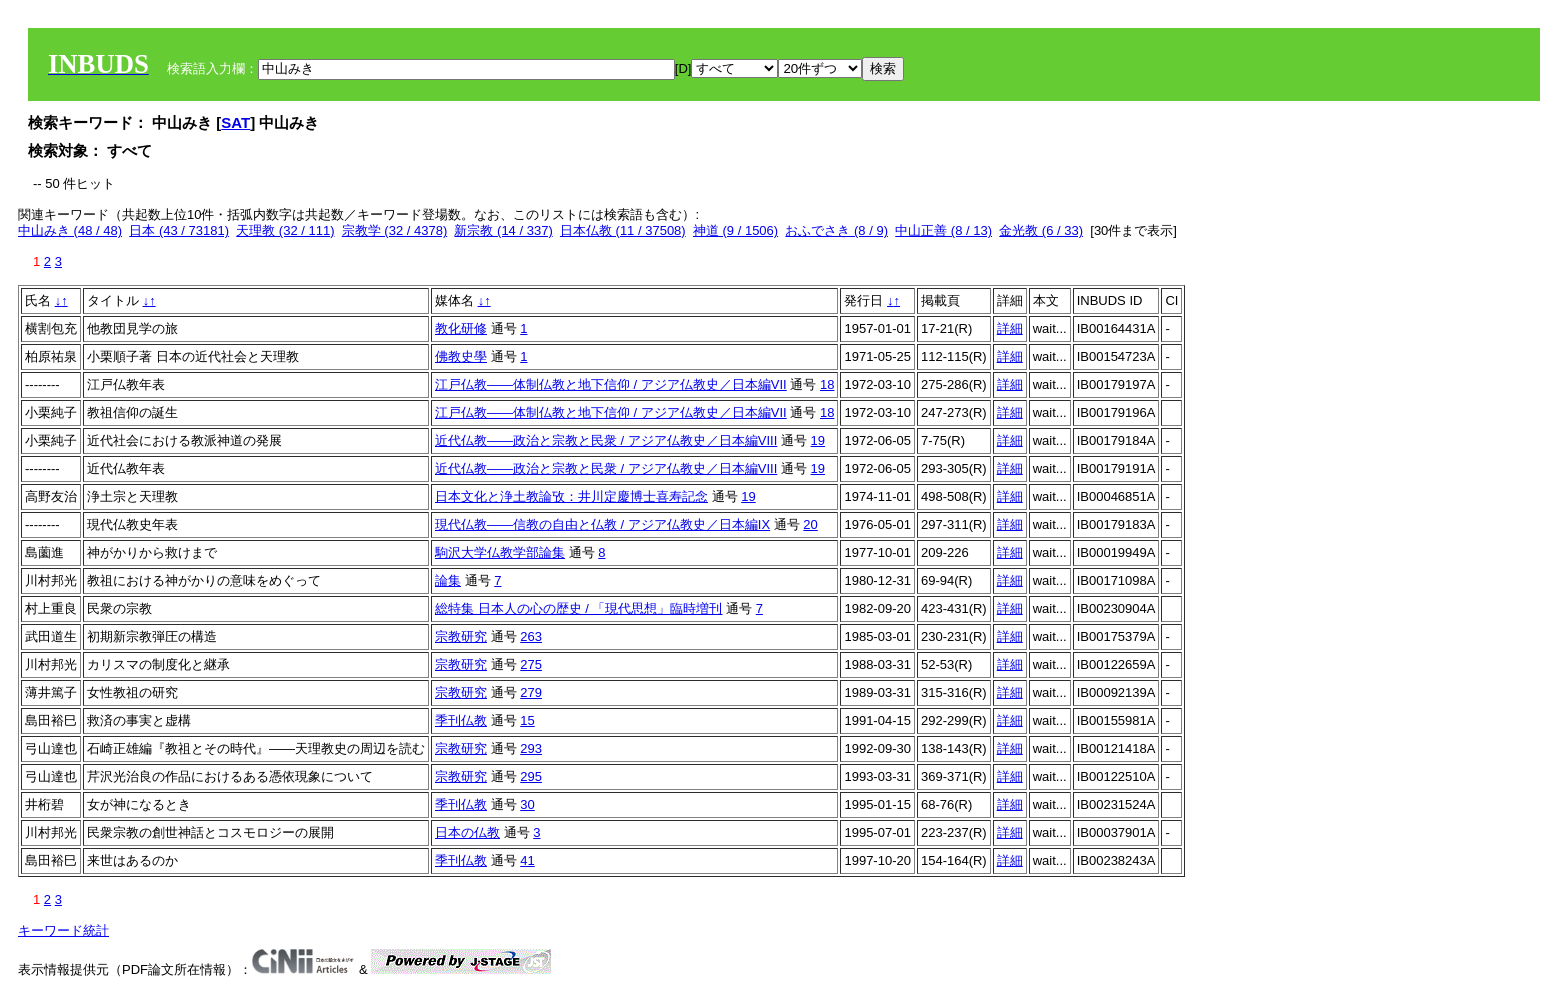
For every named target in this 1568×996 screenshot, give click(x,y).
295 (531, 776)
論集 (448, 580)
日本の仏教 (467, 832)
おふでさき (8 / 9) (836, 230)
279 (531, 692)
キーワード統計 (63, 930)
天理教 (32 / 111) (285, 230)
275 (531, 664)
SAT (235, 122)
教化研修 (461, 328)
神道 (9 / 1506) (735, 230)
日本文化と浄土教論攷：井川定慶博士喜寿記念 (571, 496)
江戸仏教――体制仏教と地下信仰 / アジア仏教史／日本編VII (611, 384)
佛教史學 (461, 356)
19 (818, 440)
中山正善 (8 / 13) (943, 230)
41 (527, 860)
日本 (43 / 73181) (179, 230)
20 (810, 524)
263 (531, 636)
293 (531, 748)
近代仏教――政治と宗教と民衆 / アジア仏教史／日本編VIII (606, 440)
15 (527, 720)
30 (527, 804)
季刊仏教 (461, 720)
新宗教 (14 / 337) (503, 230)
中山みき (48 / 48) (70, 230)
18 (827, 384)
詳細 (1010, 328)
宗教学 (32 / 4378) (395, 230)
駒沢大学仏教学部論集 (500, 552)
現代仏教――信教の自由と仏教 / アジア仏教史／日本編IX (602, 524)
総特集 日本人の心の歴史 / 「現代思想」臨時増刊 (578, 608)
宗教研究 (461, 636)
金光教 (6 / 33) (1041, 230)
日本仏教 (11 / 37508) (623, 230)
